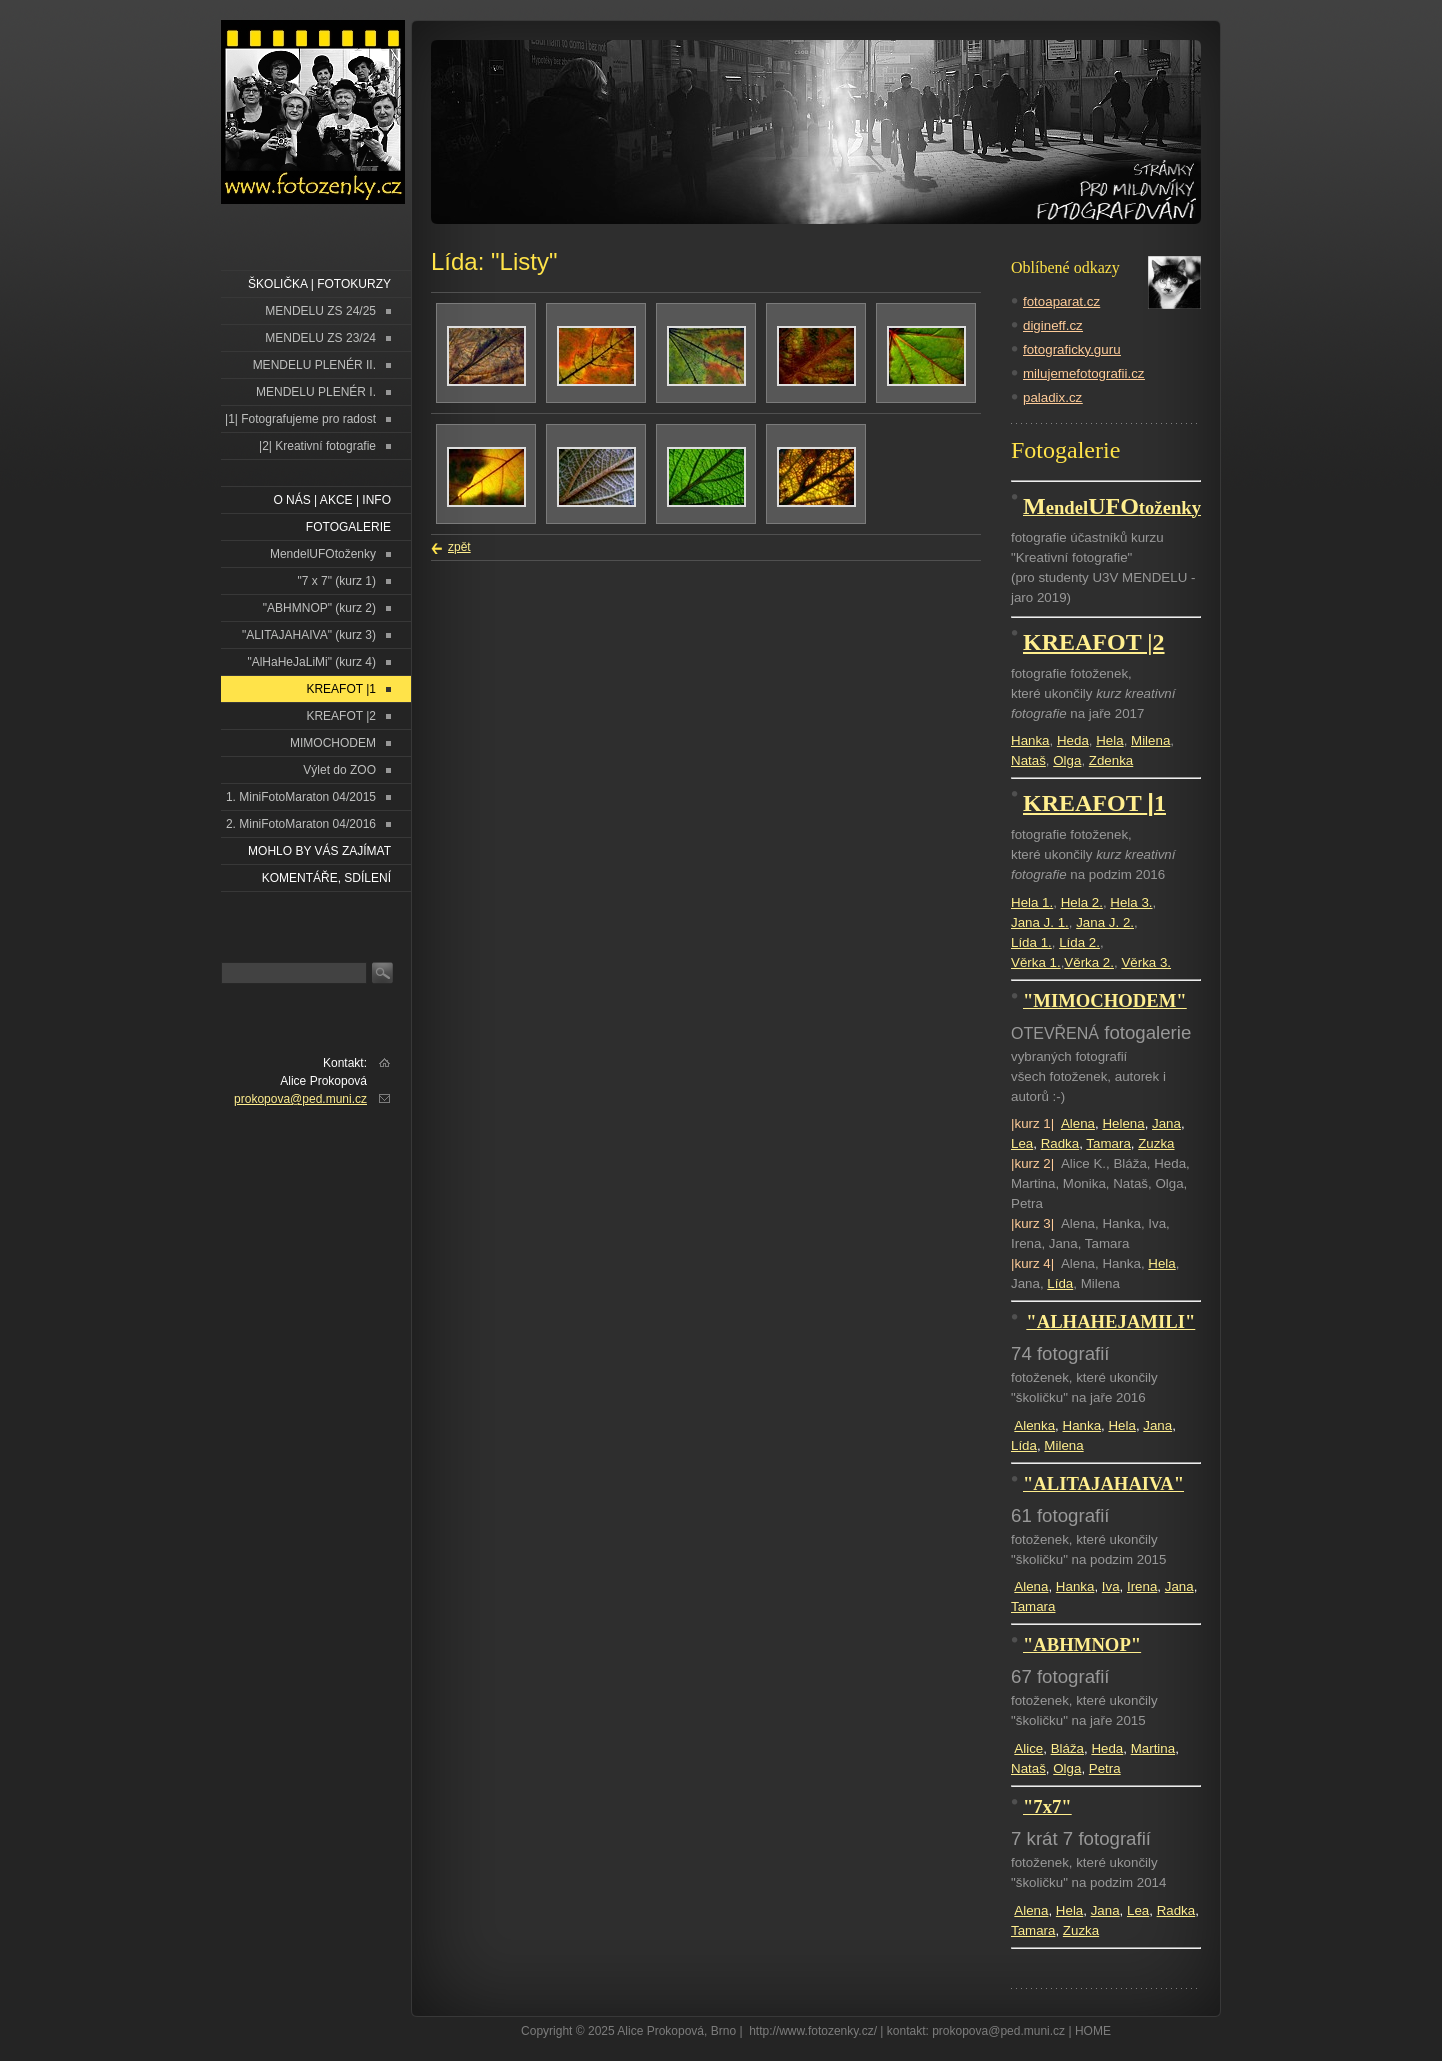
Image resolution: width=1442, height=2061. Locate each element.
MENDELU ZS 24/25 (320, 311)
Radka (1060, 1143)
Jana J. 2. (1105, 922)
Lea (1022, 1143)
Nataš (1028, 760)
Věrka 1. (1036, 962)
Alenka (1034, 1425)
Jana (1166, 1123)
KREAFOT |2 (341, 716)
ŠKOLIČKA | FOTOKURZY (319, 284)
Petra (1105, 1768)
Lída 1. (1031, 942)
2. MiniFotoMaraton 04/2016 (301, 824)
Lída (1060, 1283)
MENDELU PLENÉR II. (314, 365)
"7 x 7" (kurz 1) (336, 581)
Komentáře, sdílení (326, 878)
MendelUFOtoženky (323, 554)
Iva (1111, 1586)
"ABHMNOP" (1082, 1644)
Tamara (1108, 1143)
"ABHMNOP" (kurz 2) (319, 608)
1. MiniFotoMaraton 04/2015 (301, 797)
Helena (1123, 1123)
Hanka (1030, 740)
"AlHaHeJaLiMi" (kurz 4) (311, 662)
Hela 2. (1082, 902)
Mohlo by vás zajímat (319, 851)
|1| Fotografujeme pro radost (300, 419)
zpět (459, 547)
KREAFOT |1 (341, 689)
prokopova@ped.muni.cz (300, 1099)
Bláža (1067, 1748)
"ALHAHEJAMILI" (1110, 1321)
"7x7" (1047, 1806)
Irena (1142, 1586)
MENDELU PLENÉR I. (316, 392)
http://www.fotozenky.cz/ (813, 2031)
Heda (1073, 740)
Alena (1078, 1123)
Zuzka (1156, 1143)
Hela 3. (1131, 902)
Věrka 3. (1146, 962)
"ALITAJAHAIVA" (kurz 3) (309, 635)
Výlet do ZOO (339, 770)
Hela (1109, 740)
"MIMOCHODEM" (1105, 1000)
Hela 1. (1032, 902)
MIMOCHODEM (333, 743)
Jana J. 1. (1040, 922)
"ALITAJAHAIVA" (1103, 1483)
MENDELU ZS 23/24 (320, 338)
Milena (1150, 740)
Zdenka (1111, 760)
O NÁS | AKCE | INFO (332, 500)
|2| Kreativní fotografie (317, 446)
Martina (1153, 1748)
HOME (1093, 2031)
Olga (1067, 760)
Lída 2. (1079, 942)
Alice (1028, 1748)
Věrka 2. (1089, 962)
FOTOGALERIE (348, 527)
